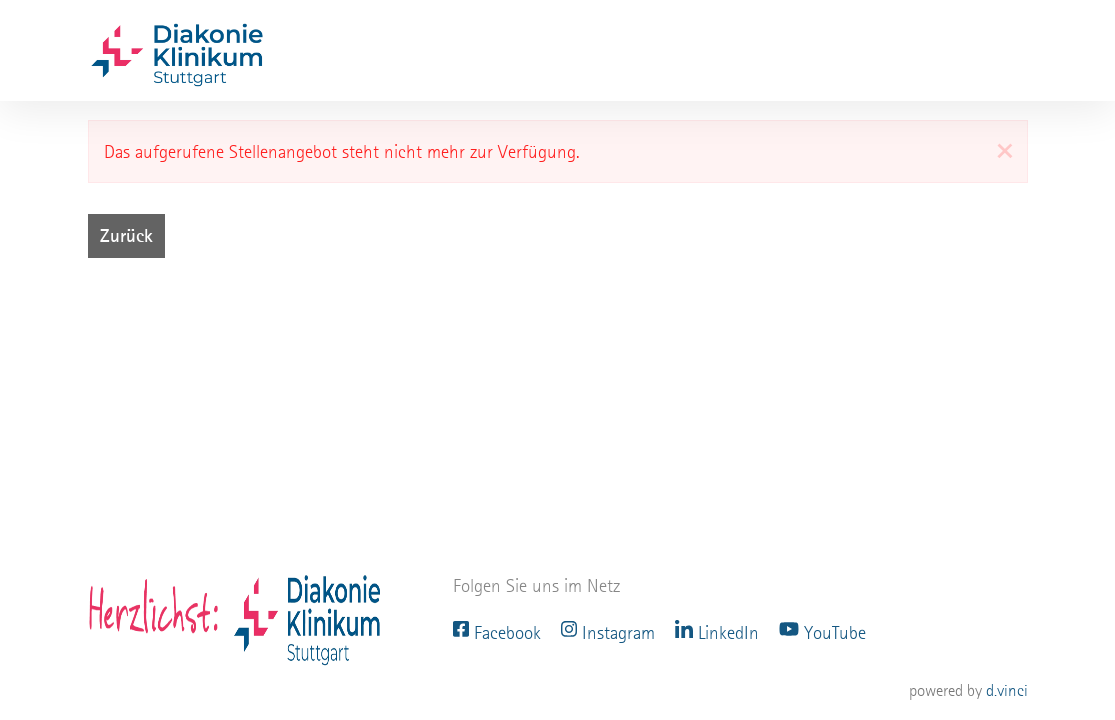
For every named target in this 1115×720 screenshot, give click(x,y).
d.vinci (1007, 690)
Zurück (126, 235)
